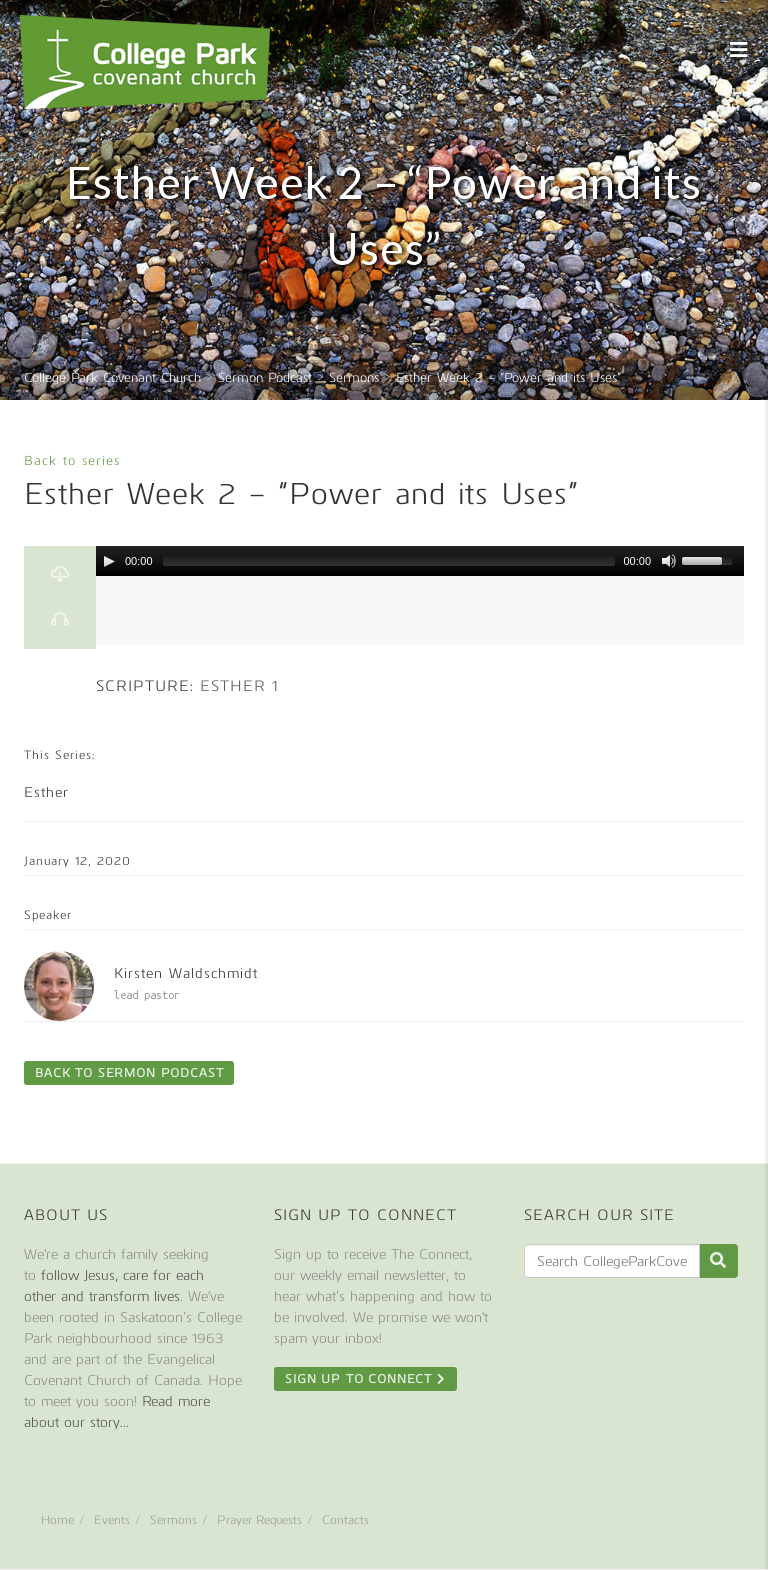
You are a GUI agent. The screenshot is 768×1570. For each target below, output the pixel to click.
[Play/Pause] (109, 561)
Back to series (72, 460)
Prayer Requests (259, 1520)
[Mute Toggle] (669, 561)
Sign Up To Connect (365, 1379)
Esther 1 (239, 686)
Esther (46, 792)
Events (112, 1520)
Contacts (345, 1520)
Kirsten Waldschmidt (186, 973)
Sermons (173, 1520)
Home (57, 1520)
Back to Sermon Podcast (129, 1073)
